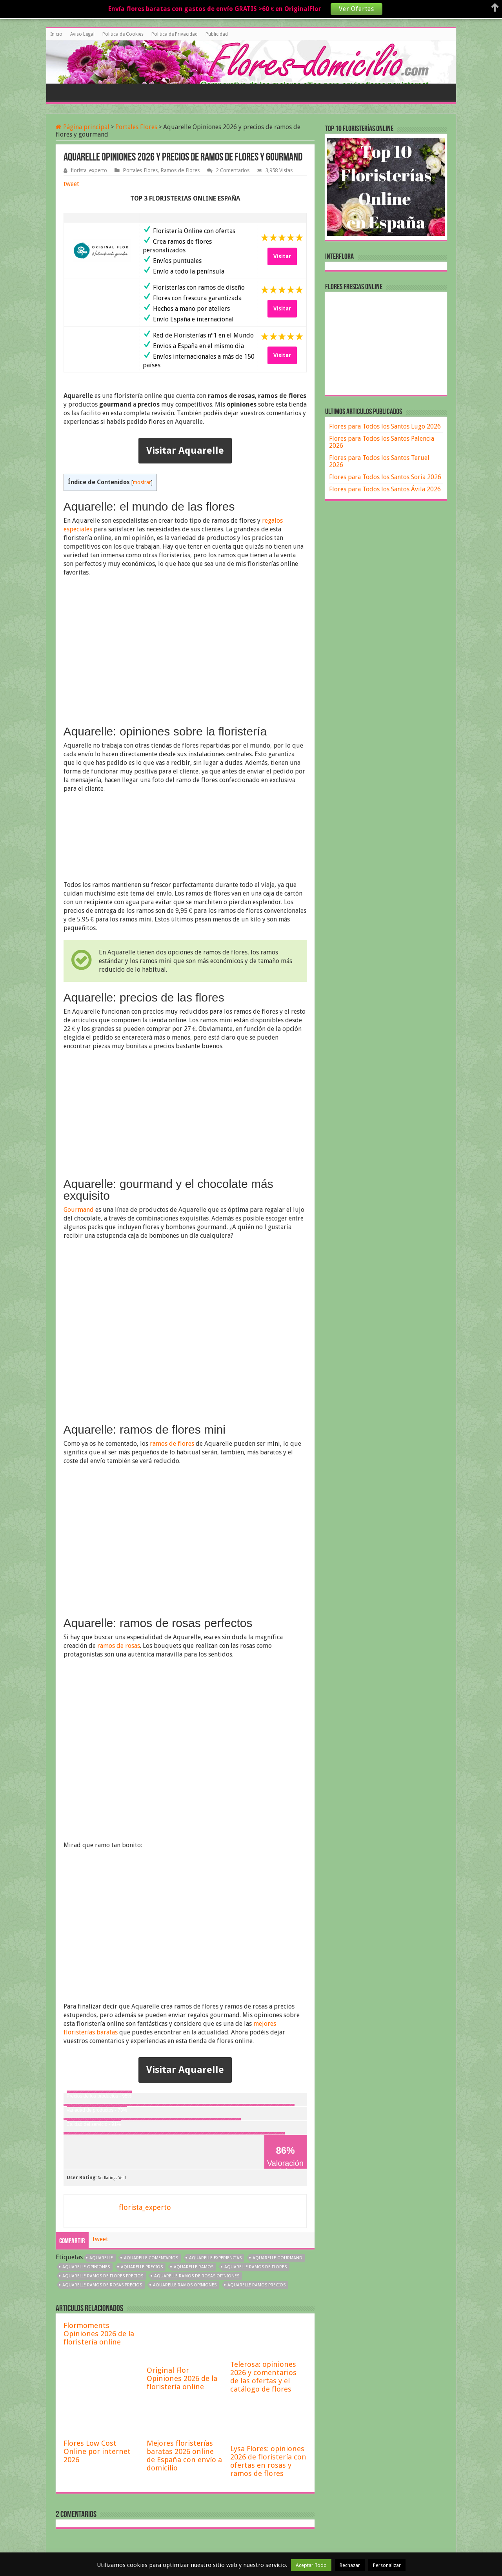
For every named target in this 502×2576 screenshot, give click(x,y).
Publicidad (217, 34)
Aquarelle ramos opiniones (184, 2285)
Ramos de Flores (180, 170)
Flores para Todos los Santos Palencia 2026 (381, 442)
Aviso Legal (82, 34)
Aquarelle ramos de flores (255, 2267)
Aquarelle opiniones (86, 2267)
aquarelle (101, 2257)
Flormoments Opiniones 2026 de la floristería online (99, 2333)
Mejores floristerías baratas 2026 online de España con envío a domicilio (184, 2455)
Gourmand (79, 1209)
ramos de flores (172, 1443)
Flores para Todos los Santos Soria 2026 (385, 477)
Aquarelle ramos (193, 2267)
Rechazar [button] (350, 2565)
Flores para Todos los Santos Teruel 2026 (379, 461)
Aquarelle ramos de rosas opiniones (196, 2276)
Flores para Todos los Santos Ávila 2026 (385, 489)
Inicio (56, 34)
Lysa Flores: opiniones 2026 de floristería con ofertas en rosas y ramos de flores (268, 2461)
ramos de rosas (118, 1645)
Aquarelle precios (142, 2267)
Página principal (82, 127)
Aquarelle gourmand (277, 2257)
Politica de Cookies (123, 34)
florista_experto (89, 170)
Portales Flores (136, 127)
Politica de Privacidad (174, 34)
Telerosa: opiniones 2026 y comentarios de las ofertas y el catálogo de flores (263, 2376)
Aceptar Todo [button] (311, 2565)
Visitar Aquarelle (185, 450)
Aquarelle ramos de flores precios (102, 2276)
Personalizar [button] (387, 2565)
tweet (71, 184)
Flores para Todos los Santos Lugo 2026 (385, 426)
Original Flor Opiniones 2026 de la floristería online (182, 2378)
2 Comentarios (232, 170)
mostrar (142, 482)
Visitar (282, 256)
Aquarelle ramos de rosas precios (102, 2285)
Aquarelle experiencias (215, 2257)
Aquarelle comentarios (151, 2257)
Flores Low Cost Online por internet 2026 (97, 2451)
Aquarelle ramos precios (256, 2285)
